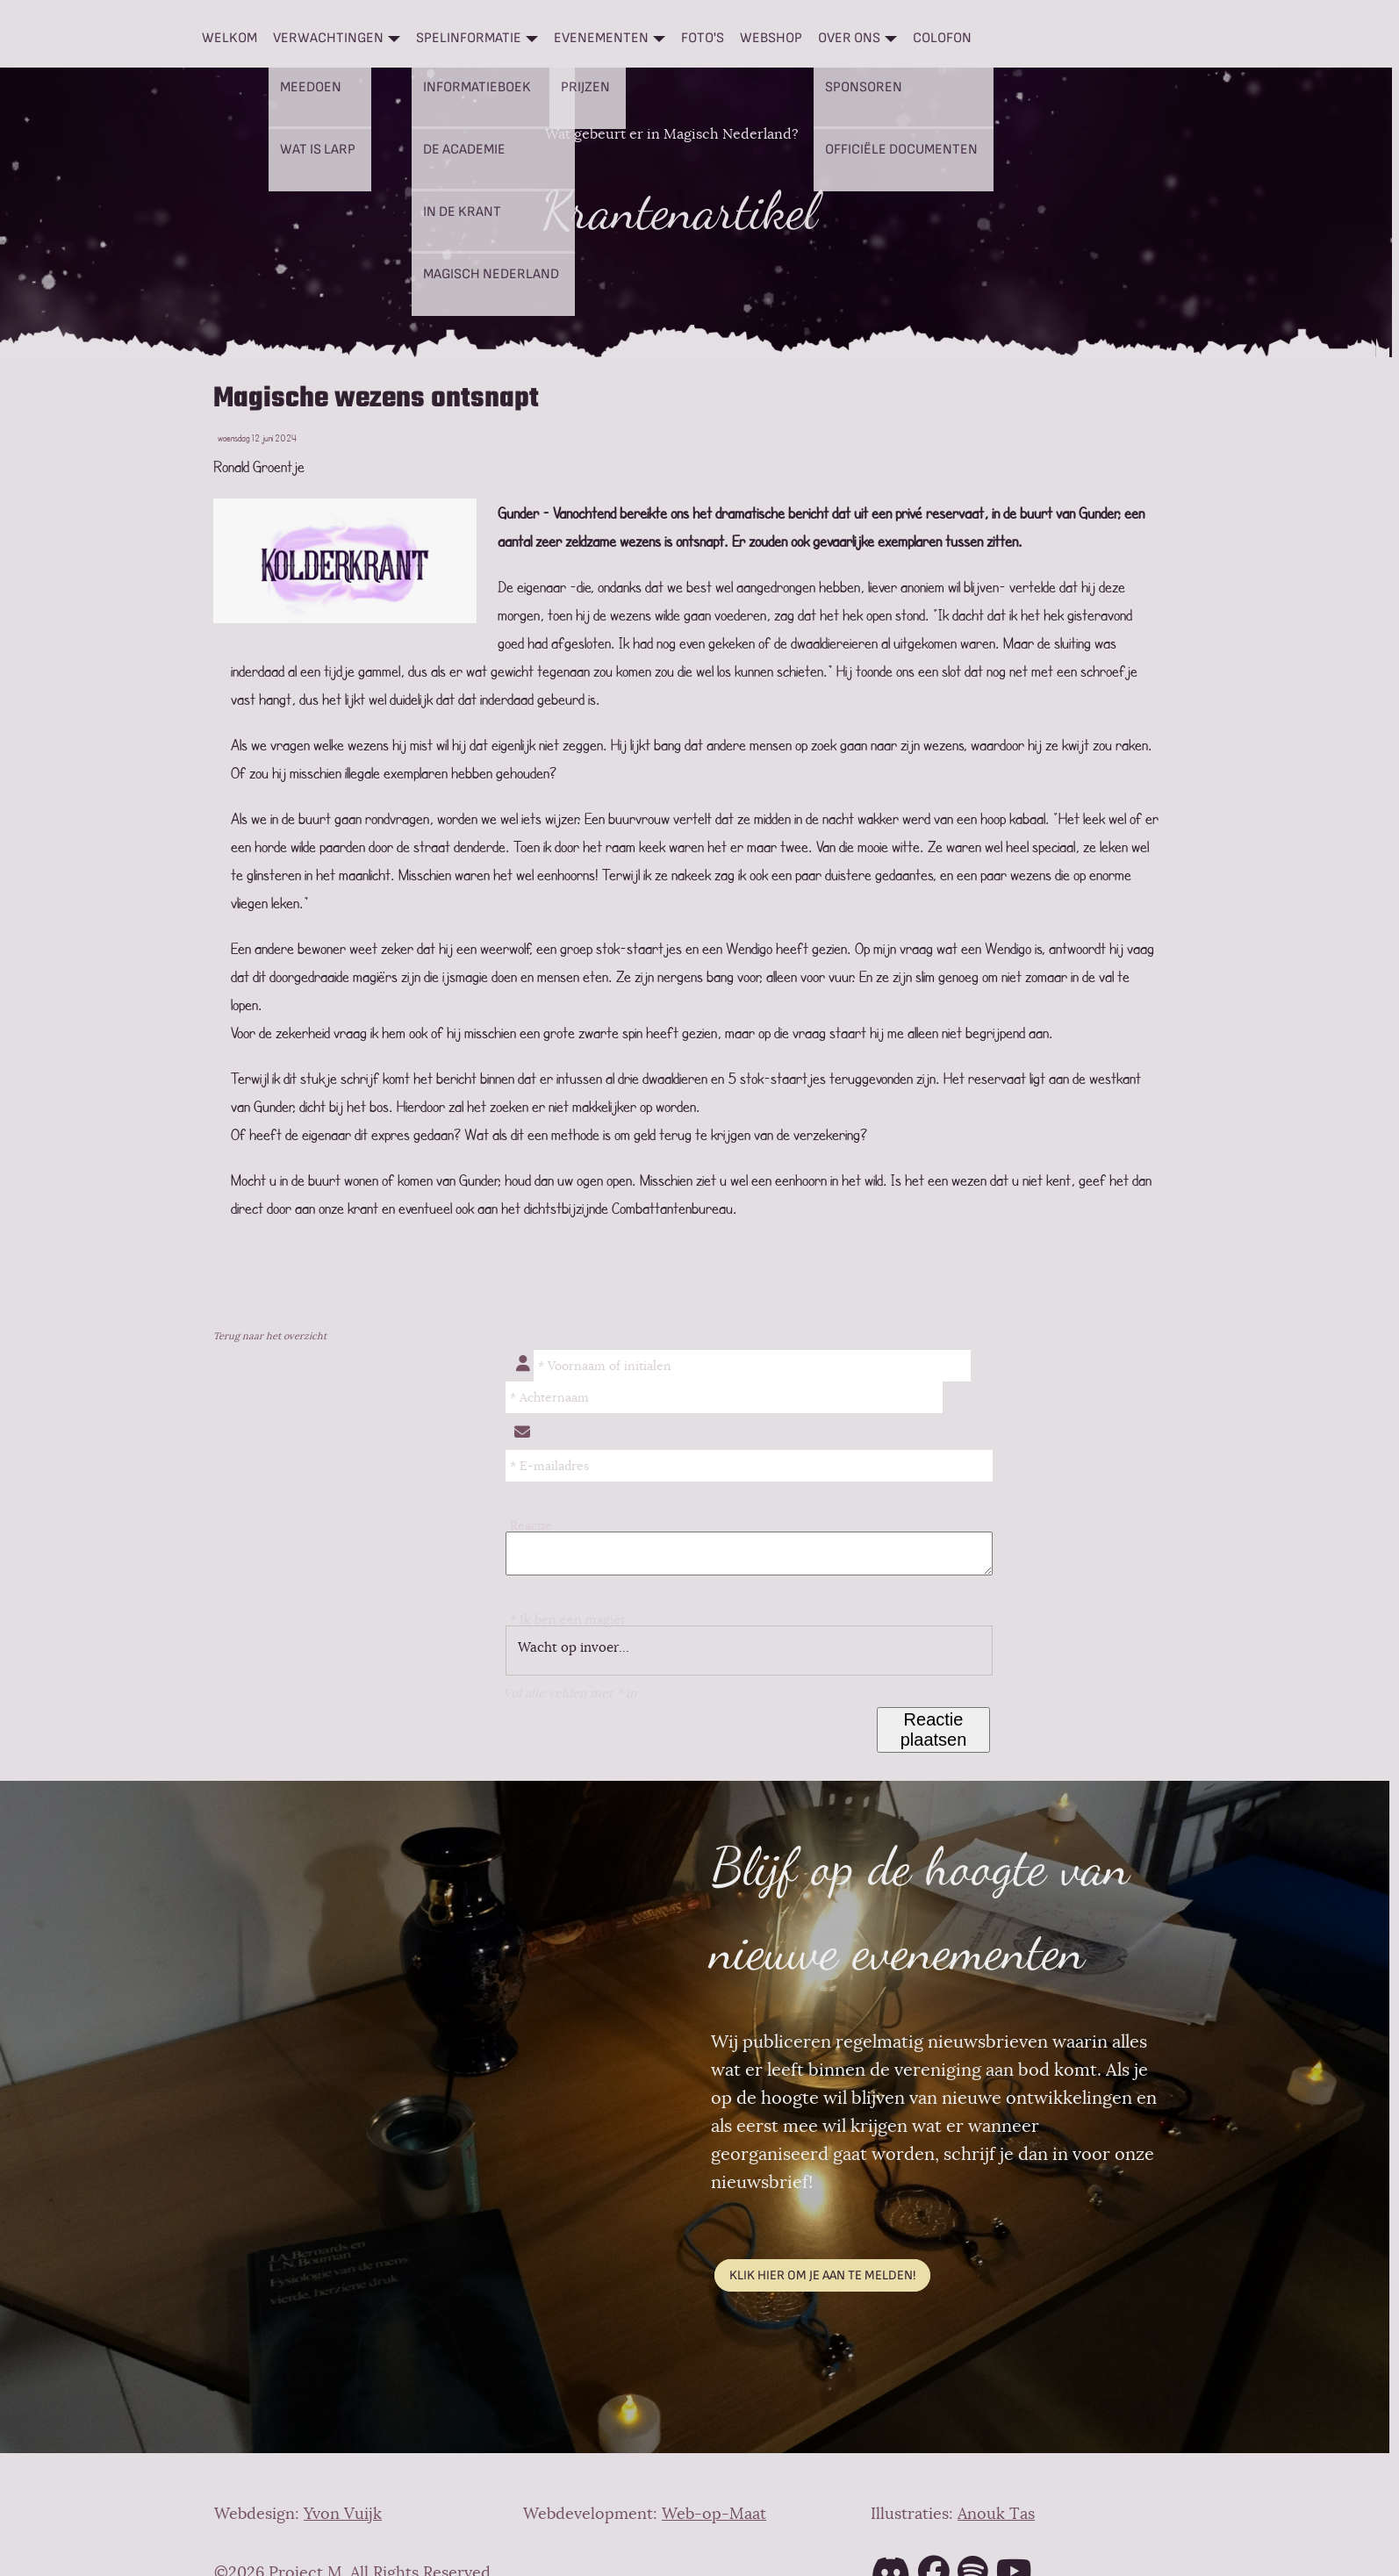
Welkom (229, 38)
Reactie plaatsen (933, 1729)
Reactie (531, 1525)
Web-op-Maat (714, 2513)
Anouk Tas (996, 2513)
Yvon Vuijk (343, 2513)
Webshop (771, 38)
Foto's (702, 38)
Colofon (942, 38)
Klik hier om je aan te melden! (822, 2275)
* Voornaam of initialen (604, 1366)
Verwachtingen (328, 38)
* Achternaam (549, 1397)
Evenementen (601, 38)
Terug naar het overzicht (269, 1336)
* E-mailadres (549, 1466)
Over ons (849, 38)
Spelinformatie (468, 38)
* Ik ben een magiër (568, 1619)
